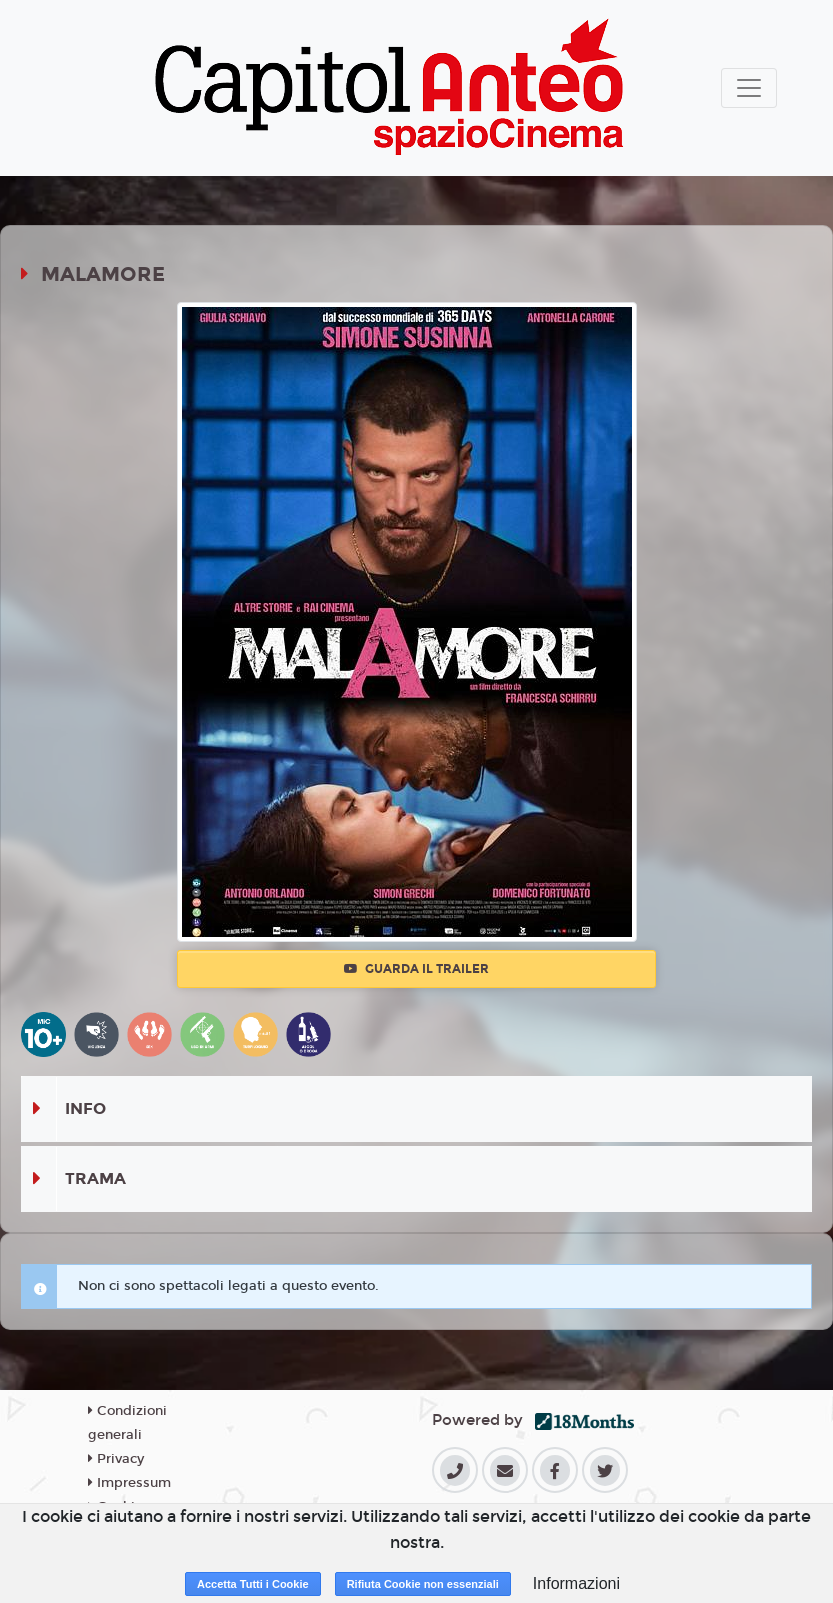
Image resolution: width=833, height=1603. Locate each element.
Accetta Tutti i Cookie (253, 1584)
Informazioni (576, 1583)
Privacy (116, 1459)
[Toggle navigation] (749, 88)
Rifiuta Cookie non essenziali (423, 1584)
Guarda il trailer (416, 969)
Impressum (129, 1483)
